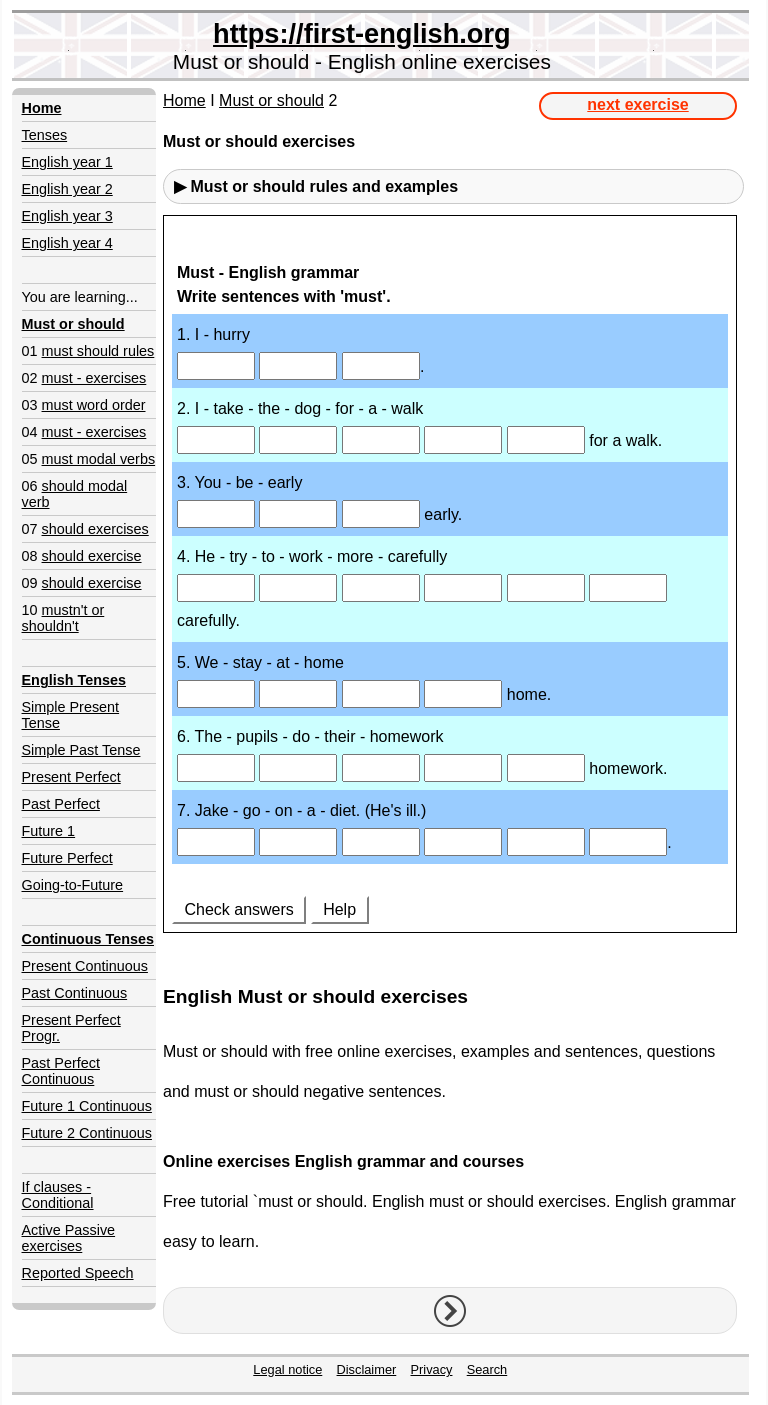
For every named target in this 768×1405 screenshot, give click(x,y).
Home (184, 100)
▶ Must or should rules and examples (316, 186)
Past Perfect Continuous (61, 1071)
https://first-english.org (362, 33)
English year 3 (67, 216)
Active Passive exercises (69, 1238)
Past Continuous (75, 993)
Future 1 (49, 831)
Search (487, 1369)
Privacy (432, 1369)
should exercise (92, 556)
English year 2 (67, 189)
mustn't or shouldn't (63, 618)
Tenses (45, 135)
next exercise (637, 104)
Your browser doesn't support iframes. (450, 592)
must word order (94, 405)
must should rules (98, 351)
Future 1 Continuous (87, 1106)
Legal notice (287, 1369)
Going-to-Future (73, 885)
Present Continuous (85, 966)
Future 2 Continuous (87, 1133)
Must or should (271, 100)
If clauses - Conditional (58, 1195)
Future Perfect (67, 858)
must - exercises (94, 378)
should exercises (95, 529)
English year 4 (67, 243)
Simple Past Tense (81, 750)
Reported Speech (78, 1273)
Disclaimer (367, 1369)
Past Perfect (61, 804)
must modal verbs (99, 459)
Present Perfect (71, 777)
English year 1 (67, 162)
